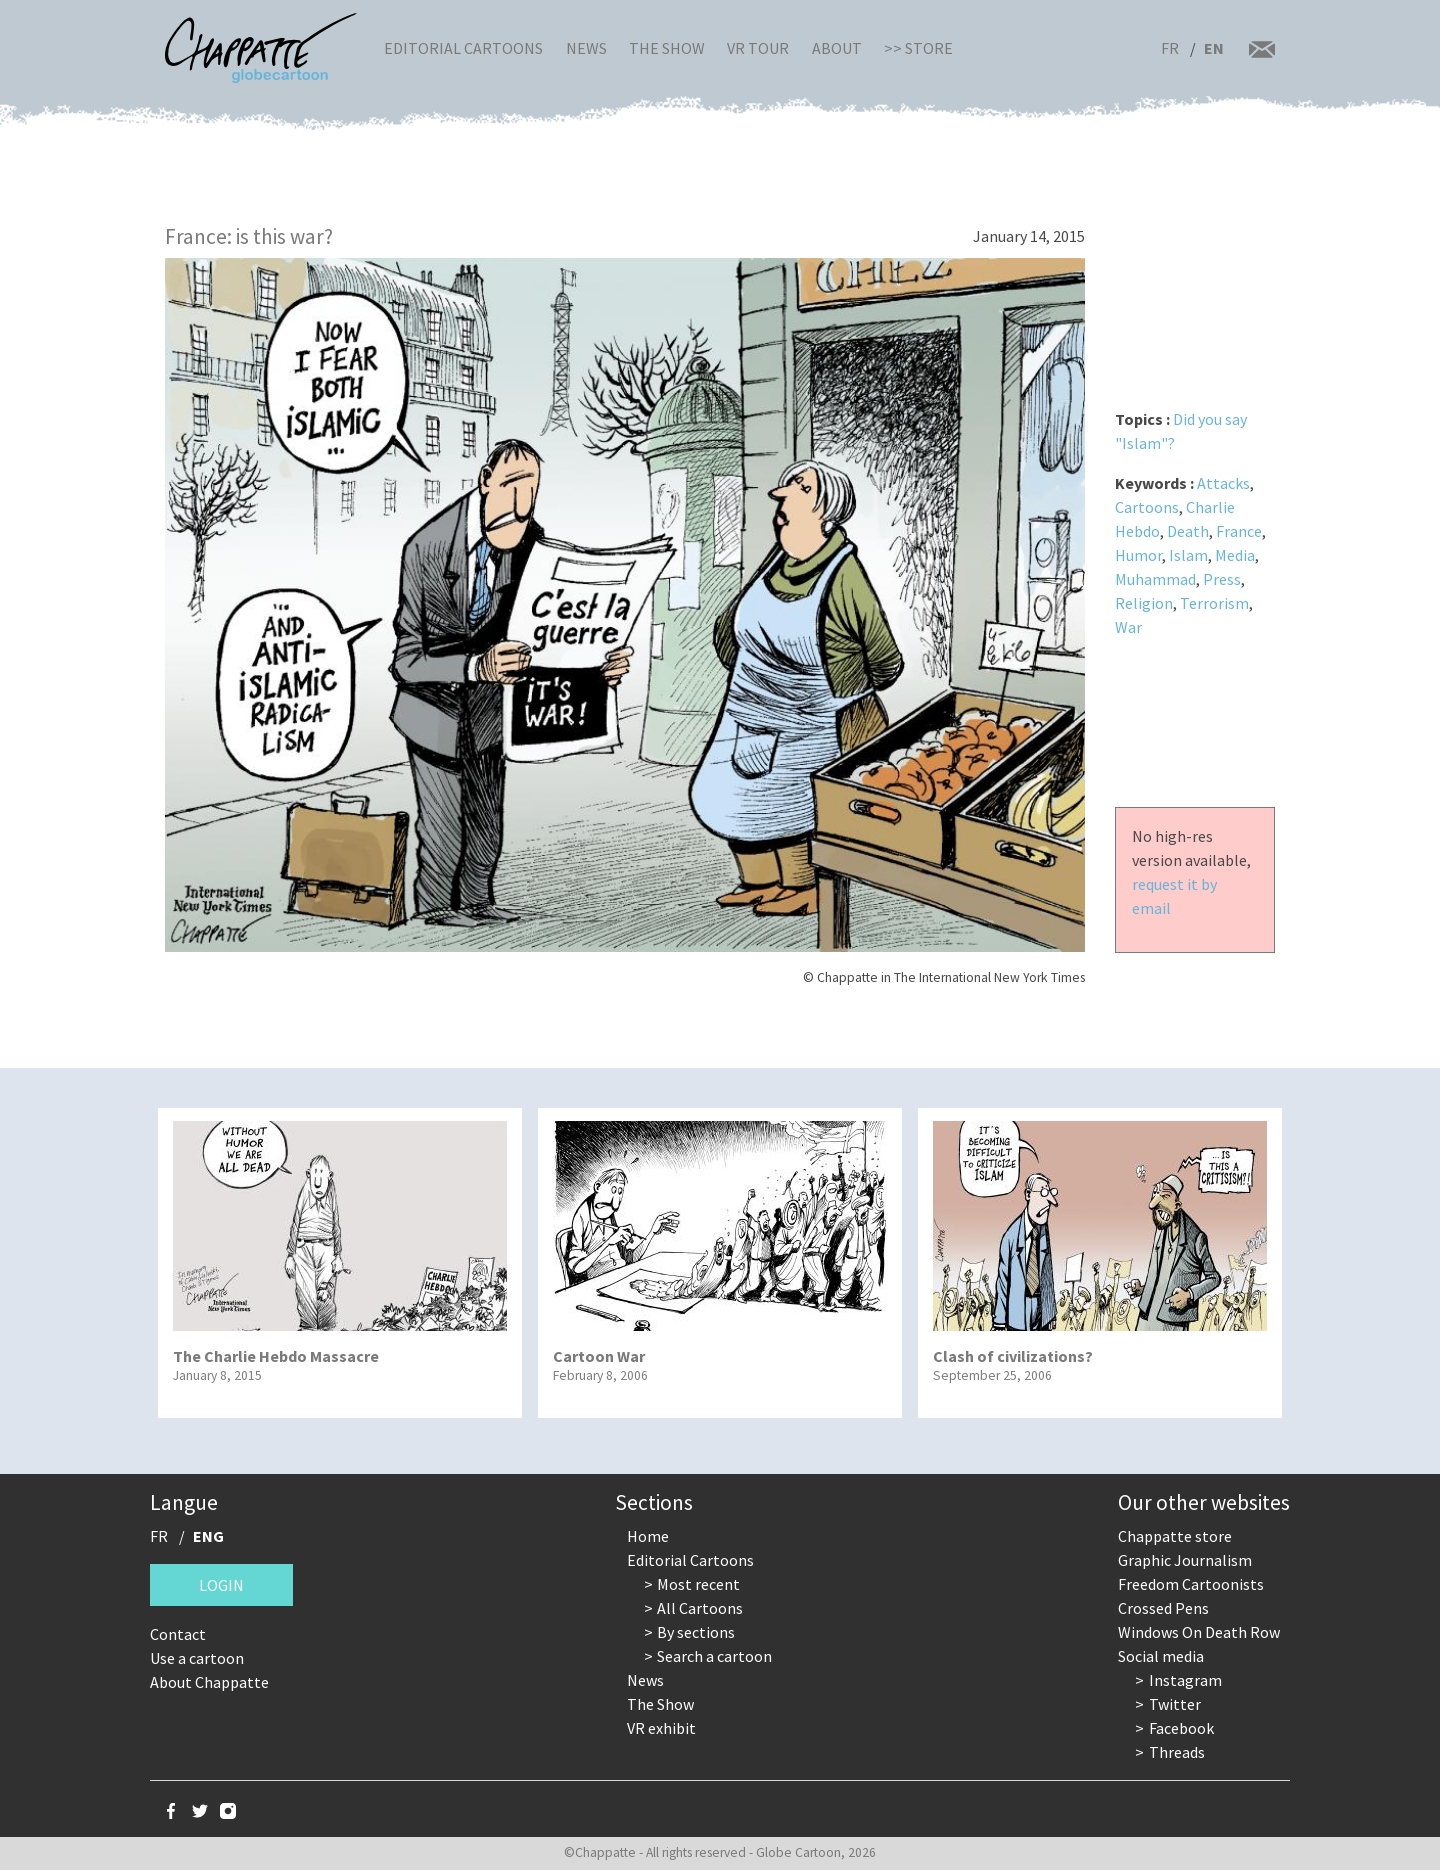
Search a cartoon (714, 1656)
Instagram (1185, 1680)
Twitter (1175, 1704)
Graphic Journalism (1185, 1560)
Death (1188, 531)
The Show (667, 48)
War (1128, 627)
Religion (1144, 603)
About (837, 48)
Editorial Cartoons (463, 48)
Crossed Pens (1163, 1608)
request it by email (1174, 896)
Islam (1188, 555)
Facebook (1181, 1728)
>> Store (918, 48)
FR (1170, 48)
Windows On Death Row (1199, 1632)
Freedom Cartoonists (1191, 1584)
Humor (1138, 555)
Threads (1177, 1752)
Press (1222, 579)
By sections (696, 1632)
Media (1235, 555)
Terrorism (1214, 603)
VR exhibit (661, 1728)
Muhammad (1155, 579)
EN (1214, 48)
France (1239, 531)
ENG (208, 1536)
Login (221, 1585)
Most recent (698, 1584)
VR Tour (758, 48)
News (586, 48)
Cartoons (1147, 507)
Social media (1161, 1656)
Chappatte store (1175, 1536)
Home (648, 1536)
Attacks (1223, 483)
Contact (178, 1634)
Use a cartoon (197, 1658)
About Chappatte (209, 1682)
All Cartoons (700, 1608)
